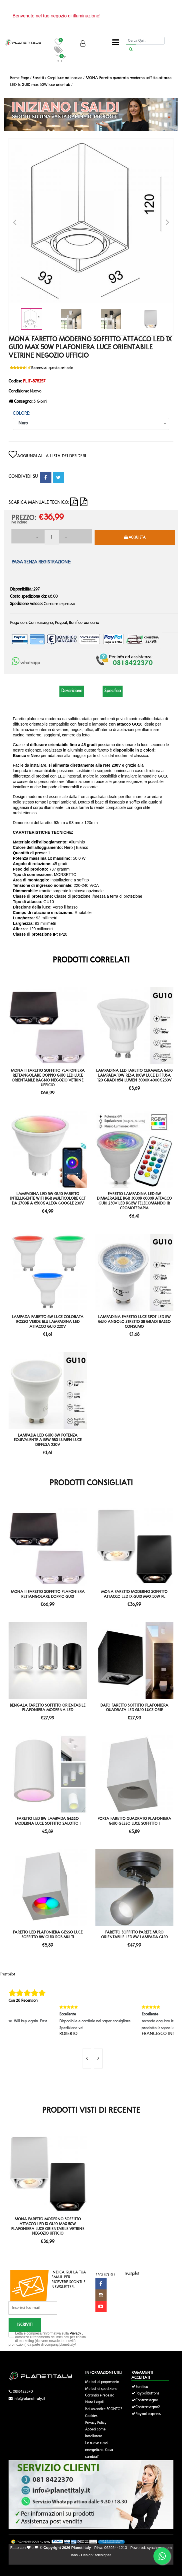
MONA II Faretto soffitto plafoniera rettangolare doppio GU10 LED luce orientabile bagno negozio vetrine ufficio (48, 1078)
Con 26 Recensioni (23, 2001)
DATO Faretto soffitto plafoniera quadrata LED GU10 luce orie (134, 1708)
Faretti (38, 78)
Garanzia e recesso (99, 2395)
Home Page (19, 78)
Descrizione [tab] (71, 691)
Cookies (91, 2416)
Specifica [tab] (112, 691)
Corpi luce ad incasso (64, 78)
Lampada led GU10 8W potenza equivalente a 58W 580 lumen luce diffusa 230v (48, 1440)
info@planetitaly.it (29, 2399)
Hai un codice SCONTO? (103, 2409)
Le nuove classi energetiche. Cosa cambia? (99, 2450)
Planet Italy (81, 2547)
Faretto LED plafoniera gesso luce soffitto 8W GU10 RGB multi (48, 1934)
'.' (10, 2139)
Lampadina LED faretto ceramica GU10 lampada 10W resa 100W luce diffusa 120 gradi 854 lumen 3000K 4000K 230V (134, 1076)
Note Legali (94, 2402)
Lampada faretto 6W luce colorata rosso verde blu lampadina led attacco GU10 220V (47, 1322)
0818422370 (23, 2392)
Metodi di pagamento (102, 2382)
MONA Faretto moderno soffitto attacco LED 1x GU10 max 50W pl (134, 1594)
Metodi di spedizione (101, 2389)
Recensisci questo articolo (52, 368)
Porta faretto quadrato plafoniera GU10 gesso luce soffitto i (134, 1821)
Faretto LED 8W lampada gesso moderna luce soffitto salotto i (48, 1821)
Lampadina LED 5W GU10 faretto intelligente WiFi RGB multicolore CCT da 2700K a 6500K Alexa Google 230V (47, 1199)
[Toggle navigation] (116, 42)
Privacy (75, 2333)
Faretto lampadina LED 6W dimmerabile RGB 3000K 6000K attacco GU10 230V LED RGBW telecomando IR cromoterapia (134, 1201)
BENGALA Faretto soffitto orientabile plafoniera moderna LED (47, 1708)
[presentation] (87, 2059)
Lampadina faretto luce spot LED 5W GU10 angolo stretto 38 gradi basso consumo (134, 1322)
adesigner (103, 2555)
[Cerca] (145, 41)
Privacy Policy (95, 2423)
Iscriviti (25, 2325)
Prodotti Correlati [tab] (91, 960)
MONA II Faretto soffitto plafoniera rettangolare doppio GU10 (48, 1594)
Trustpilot (7, 1974)
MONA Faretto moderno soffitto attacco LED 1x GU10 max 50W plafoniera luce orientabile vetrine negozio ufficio (47, 2226)
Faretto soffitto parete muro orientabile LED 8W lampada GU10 (134, 1934)
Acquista (134, 537)
